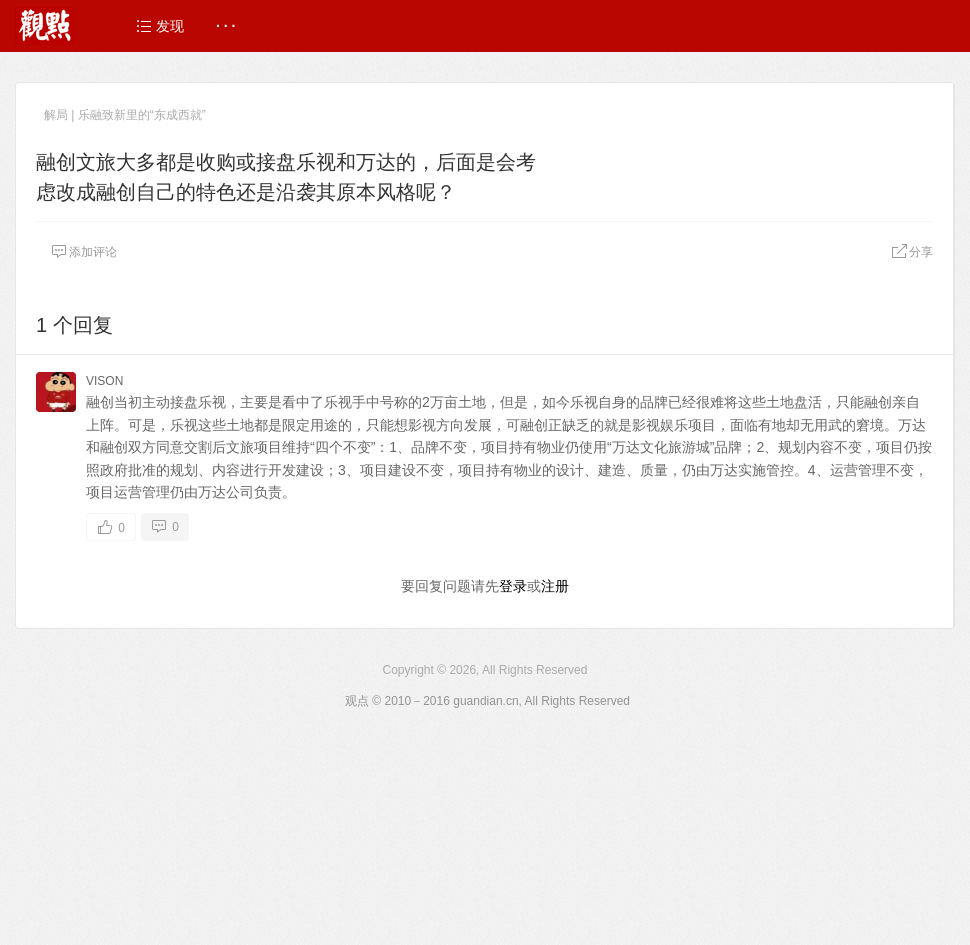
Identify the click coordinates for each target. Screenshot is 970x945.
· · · (225, 26)
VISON (104, 381)
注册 (555, 586)
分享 (912, 252)
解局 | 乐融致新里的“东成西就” (125, 115)
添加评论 (84, 252)
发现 (160, 26)
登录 (513, 586)
